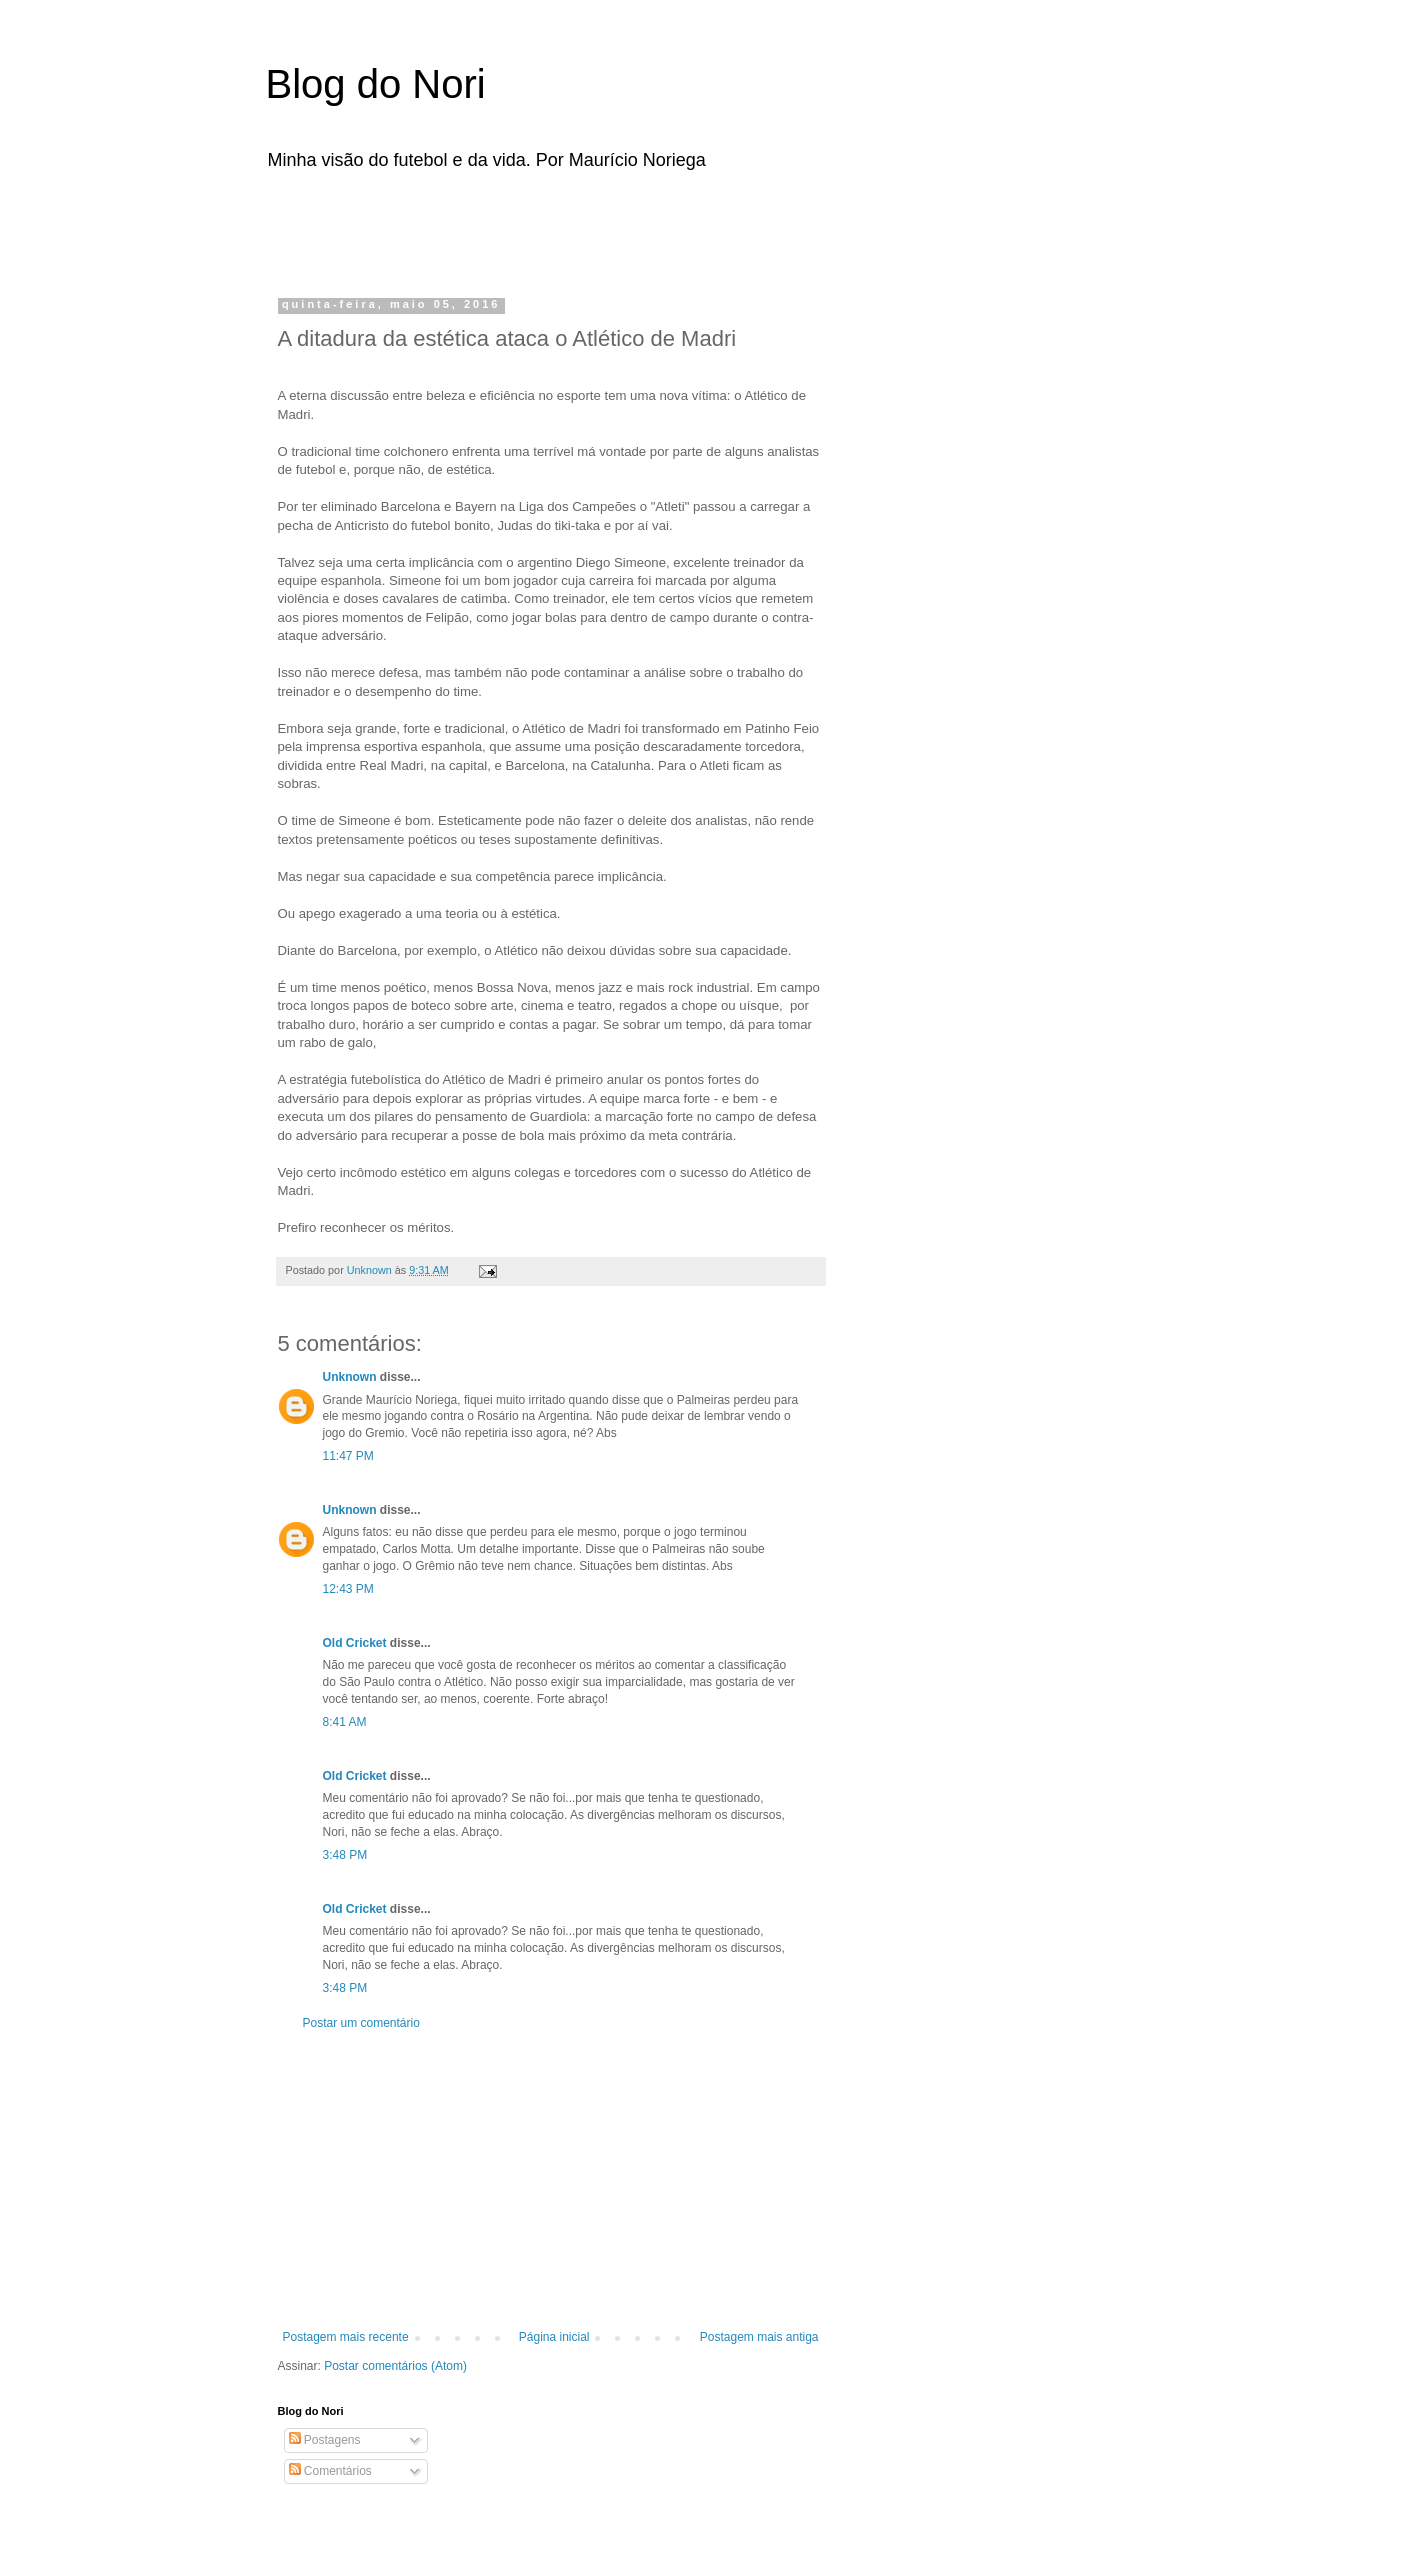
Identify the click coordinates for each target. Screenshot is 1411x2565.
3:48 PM (345, 1855)
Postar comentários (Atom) (395, 2366)
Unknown (350, 1377)
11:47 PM (348, 1456)
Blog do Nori (376, 84)
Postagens (325, 2440)
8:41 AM (345, 1722)
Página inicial (554, 2337)
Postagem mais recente (346, 2337)
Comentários (330, 2471)
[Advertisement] (530, 228)
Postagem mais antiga (759, 2337)
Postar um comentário (361, 2023)
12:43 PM (348, 1589)
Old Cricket (355, 1643)
